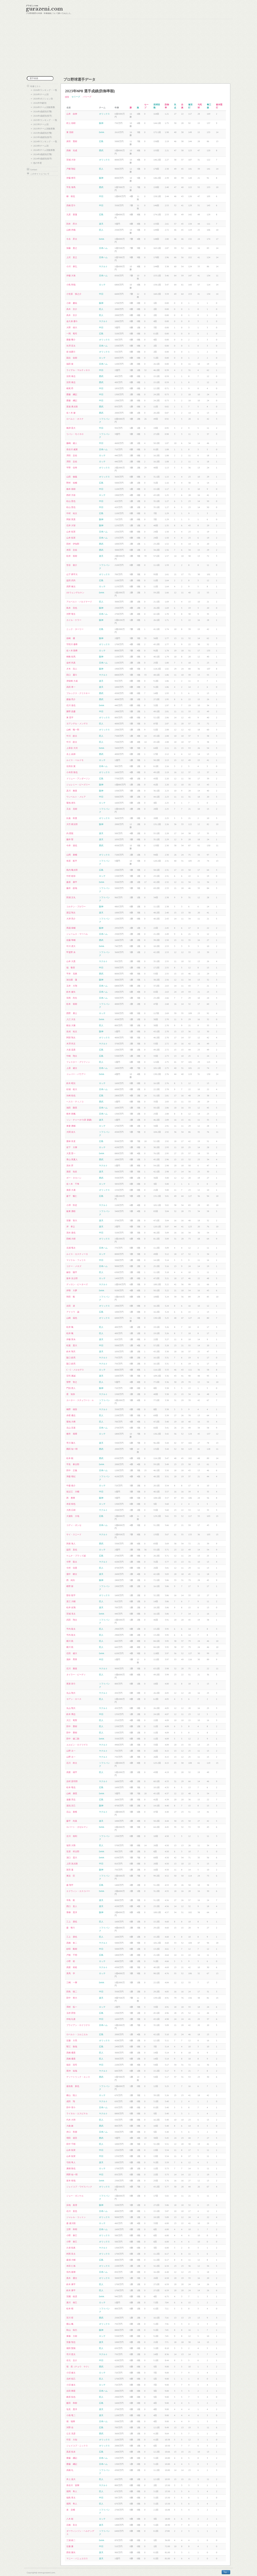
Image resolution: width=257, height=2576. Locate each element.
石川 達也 (70, 705)
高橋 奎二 (71, 1942)
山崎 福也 (71, 1318)
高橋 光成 (71, 150)
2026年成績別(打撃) (42, 111)
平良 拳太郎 (72, 1464)
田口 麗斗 (71, 674)
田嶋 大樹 (70, 1238)
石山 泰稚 (71, 1811)
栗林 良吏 (70, 1141)
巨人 (101, 168)
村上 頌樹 (70, 123)
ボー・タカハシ (73, 1177)
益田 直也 (71, 1549)
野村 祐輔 (71, 482)
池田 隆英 (71, 1107)
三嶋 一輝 (71, 1982)
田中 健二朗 (72, 1738)
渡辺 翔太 (70, 912)
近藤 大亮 (71, 2040)
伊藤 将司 (70, 178)
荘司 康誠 (70, 1375)
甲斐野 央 (70, 952)
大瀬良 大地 (72, 1516)
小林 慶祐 (71, 303)
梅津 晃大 (70, 428)
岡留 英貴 (70, 519)
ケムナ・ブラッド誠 (76, 1555)
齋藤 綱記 (71, 394)
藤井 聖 (69, 839)
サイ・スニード (73, 1534)
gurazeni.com (44, 9)
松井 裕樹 (71, 556)
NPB (67, 96)
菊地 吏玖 (70, 802)
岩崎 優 (70, 638)
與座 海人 (70, 1543)
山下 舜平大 (72, 574)
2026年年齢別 (39, 103)
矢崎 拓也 (70, 1095)
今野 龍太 (71, 1561)
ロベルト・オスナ (75, 418)
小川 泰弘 (71, 266)
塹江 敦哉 (71, 2046)
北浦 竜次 (70, 1247)
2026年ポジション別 (43, 98)
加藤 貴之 (71, 248)
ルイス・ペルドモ (75, 760)
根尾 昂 (69, 388)
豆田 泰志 (70, 376)
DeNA (101, 132)
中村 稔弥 (70, 876)
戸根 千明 (71, 1955)
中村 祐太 (71, 513)
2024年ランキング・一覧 (45, 141)
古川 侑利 (71, 1836)
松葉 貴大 (71, 1345)
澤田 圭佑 (71, 455)
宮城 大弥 (70, 159)
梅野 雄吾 (71, 1409)
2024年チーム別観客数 (44, 150)
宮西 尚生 (71, 998)
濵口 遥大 (71, 1857)
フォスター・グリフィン (78, 1062)
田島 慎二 (71, 1991)
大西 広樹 (70, 1510)
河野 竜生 (70, 614)
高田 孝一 (70, 687)
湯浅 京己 (70, 1805)
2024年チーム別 (41, 145)
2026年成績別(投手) (42, 115)
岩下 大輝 (71, 1147)
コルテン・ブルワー (76, 906)
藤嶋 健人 (71, 443)
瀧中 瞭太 (71, 1574)
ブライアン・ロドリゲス (78, 2025)
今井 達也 (71, 845)
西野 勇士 (71, 1013)
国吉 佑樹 (71, 357)
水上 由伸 (70, 754)
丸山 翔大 (70, 1693)
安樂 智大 (71, 1220)
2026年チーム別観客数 (44, 107)
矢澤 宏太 (70, 345)
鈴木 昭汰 (70, 1083)
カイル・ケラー (73, 620)
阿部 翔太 (70, 1037)
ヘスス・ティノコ (75, 1101)
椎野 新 (69, 1586)
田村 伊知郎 (72, 543)
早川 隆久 (70, 1443)
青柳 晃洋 (71, 1912)
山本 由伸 (71, 113)
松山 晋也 (70, 501)
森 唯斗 (70, 1927)
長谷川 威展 (72, 449)
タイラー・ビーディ (76, 1674)
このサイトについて (39, 173)
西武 (101, 150)
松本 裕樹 (71, 1004)
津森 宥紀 (70, 1476)
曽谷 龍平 (70, 1595)
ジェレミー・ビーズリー (78, 784)
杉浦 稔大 (71, 1089)
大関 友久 (70, 1132)
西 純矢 (70, 1580)
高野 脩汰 (70, 586)
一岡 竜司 (71, 333)
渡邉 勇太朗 (72, 406)
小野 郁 (70, 1961)
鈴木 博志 (70, 1714)
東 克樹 (69, 132)
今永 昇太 (71, 239)
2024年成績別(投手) (42, 158)
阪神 (101, 123)
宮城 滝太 (70, 1613)
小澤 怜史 (71, 1205)
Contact (33, 169)
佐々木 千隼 (72, 1184)
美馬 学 (70, 1973)
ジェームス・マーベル (77, 934)
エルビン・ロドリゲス (77, 1744)
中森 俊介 (70, 1485)
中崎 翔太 (71, 1056)
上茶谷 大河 (72, 748)
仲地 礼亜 (70, 2019)
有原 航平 (71, 860)
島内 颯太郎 (72, 870)
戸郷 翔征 (70, 168)
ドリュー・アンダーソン (78, 778)
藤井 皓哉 (71, 888)
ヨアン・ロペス (73, 1699)
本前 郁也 (70, 1504)
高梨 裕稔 (71, 1967)
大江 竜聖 (71, 1720)
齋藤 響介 (70, 339)
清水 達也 (70, 1232)
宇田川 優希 (72, 644)
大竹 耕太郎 (72, 824)
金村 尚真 (70, 662)
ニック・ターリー (75, 629)
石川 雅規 (71, 1668)
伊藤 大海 (70, 275)
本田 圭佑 (71, 550)
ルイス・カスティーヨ (77, 1254)
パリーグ (87, 96)
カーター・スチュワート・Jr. (80, 1400)
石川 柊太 (71, 1763)
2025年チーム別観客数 (44, 128)
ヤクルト (103, 266)
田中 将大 (71, 1997)
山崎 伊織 (70, 229)
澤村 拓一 (71, 2007)
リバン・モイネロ (75, 434)
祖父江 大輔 (72, 1491)
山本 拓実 (70, 531)
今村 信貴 (71, 1567)
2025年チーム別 (41, 124)
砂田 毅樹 (71, 1949)
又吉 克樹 (71, 808)
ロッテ (102, 284)
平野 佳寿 (71, 467)
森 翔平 (69, 1885)
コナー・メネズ (73, 1266)
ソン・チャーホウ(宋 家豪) (79, 1119)
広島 (101, 141)
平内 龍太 (70, 1628)
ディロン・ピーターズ (77, 1284)
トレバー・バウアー (76, 1074)
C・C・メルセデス (75, 1369)
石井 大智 (70, 525)
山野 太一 (70, 1750)
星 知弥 (70, 1394)
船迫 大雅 (70, 1025)
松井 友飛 (70, 1607)
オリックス (104, 113)
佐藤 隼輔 (70, 940)
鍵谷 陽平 (71, 1272)
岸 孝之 (70, 1226)
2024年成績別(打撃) (42, 154)
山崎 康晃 (71, 1793)
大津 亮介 (70, 918)
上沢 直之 (71, 257)
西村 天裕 (70, 495)
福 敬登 (70, 967)
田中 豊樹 (71, 1726)
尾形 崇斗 (70, 1683)
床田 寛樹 (71, 141)
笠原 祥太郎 (72, 1851)
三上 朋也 (71, 1921)
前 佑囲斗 (70, 351)
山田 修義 (71, 476)
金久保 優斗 (72, 321)
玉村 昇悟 (70, 2013)
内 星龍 (69, 833)
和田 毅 (70, 1296)
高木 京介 (71, 309)
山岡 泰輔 (71, 854)
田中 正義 (71, 1470)
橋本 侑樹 (70, 489)
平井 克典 (71, 973)
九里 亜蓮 (71, 214)
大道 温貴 (70, 1049)
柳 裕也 (70, 196)
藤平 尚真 (71, 1821)
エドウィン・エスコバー (78, 1891)
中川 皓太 (71, 735)
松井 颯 (69, 1327)
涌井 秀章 (71, 1659)
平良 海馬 (70, 187)
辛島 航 (70, 1900)
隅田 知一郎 (72, 1449)
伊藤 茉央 (70, 1339)
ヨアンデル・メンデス (77, 723)
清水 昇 (69, 1165)
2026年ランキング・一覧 (45, 90)
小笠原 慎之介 (73, 294)
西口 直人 (71, 1906)
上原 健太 (71, 1068)
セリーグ (76, 96)
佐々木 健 (70, 412)
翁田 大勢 (70, 1845)
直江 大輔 (70, 1601)
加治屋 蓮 (71, 979)
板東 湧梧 (70, 1211)
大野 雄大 (71, 327)
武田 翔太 (71, 1619)
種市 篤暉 (71, 1433)
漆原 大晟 (70, 1190)
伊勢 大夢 (71, 1290)
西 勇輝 (70, 1497)
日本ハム (103, 248)
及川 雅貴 (71, 790)
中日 (101, 196)
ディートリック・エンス (78, 2077)
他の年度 (37, 163)
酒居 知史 (71, 1171)
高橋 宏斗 (70, 205)
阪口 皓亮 (70, 1357)
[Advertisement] (128, 48)
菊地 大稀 (70, 1421)
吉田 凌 (70, 1305)
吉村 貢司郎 (72, 1781)
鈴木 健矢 (70, 991)
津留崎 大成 (72, 681)
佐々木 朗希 (72, 650)
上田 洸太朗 (72, 1863)
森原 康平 (71, 882)
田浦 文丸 (70, 897)
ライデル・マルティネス (78, 370)
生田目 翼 (70, 766)
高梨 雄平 (71, 1772)
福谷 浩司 (71, 2064)
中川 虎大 (70, 946)
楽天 (101, 223)
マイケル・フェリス (76, 1260)
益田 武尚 (70, 580)
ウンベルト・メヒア (76, 796)
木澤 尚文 (70, 1043)
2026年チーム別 (41, 94)
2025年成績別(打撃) (42, 133)
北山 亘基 (70, 1427)
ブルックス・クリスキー (78, 693)
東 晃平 (69, 717)
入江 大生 (70, 1019)
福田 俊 (69, 364)
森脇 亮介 (70, 699)
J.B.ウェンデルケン (75, 592)
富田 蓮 (69, 1869)
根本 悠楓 (70, 1113)
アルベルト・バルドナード (79, 601)
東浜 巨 (70, 1875)
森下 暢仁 (71, 1196)
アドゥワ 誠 (72, 1311)
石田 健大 (71, 1653)
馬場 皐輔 (70, 928)
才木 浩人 (71, 668)
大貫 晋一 (70, 1153)
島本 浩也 (71, 608)
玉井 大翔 (71, 985)
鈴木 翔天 (70, 1351)
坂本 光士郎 (72, 1278)
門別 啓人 (70, 1388)
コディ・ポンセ (73, 1525)
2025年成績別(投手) (42, 137)
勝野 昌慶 (70, 711)
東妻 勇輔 (70, 1126)
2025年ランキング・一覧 (45, 120)
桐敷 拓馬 (70, 656)
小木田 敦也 (72, 772)
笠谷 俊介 (71, 565)
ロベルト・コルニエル (77, 2034)
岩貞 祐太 (71, 1031)
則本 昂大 (71, 223)
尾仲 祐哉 (71, 2070)
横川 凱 (69, 1641)
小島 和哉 (70, 284)
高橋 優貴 (70, 2052)
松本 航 (69, 1458)
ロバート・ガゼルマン (77, 1827)
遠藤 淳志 (70, 1799)
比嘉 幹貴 (71, 818)
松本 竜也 (70, 1787)
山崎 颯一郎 (72, 729)
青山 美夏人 (72, 1159)
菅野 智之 (71, 1382)
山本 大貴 (70, 961)
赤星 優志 (70, 1415)
